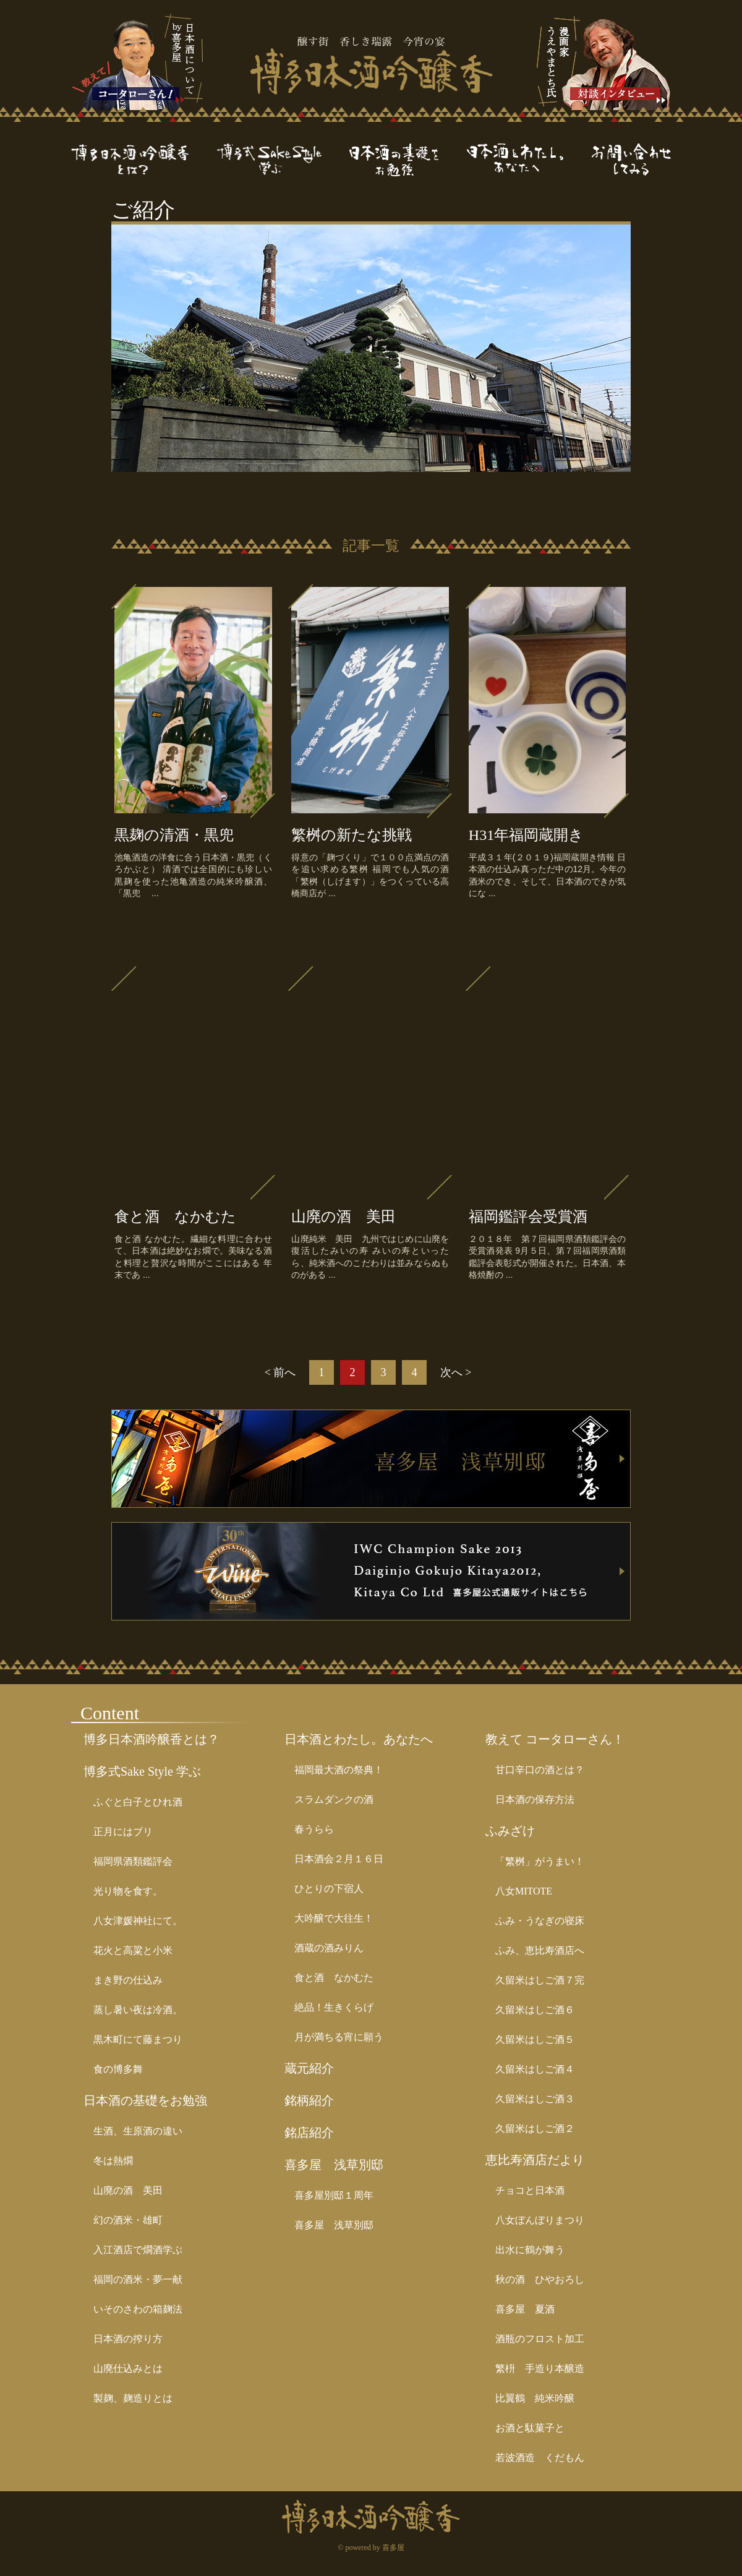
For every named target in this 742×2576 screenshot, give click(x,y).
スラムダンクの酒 (333, 1799)
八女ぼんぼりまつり (539, 2220)
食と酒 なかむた (333, 1977)
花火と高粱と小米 (133, 1950)
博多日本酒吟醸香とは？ (144, 160)
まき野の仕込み (128, 1980)
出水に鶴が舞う (530, 2249)
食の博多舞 (118, 2069)
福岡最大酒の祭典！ (338, 1770)
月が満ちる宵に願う (338, 2037)
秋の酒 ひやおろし (539, 2279)
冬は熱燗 (113, 2160)
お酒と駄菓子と (530, 2428)
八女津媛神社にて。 (137, 1920)
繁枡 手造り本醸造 (539, 2368)
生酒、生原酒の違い (137, 2131)
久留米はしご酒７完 (539, 1980)
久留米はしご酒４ (534, 2069)
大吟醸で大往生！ (333, 1918)
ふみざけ (510, 1831)
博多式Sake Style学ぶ (283, 160)
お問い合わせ (631, 160)
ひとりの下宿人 (329, 1888)
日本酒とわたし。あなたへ (529, 160)
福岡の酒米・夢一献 (137, 2279)
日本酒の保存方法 (534, 1799)
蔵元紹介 (309, 2068)
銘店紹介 (309, 2132)
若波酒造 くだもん (539, 2457)
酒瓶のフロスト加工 (539, 2339)
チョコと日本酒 (530, 2190)
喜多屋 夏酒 (525, 2309)
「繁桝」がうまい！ (539, 1861)
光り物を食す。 (128, 1891)
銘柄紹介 (309, 2100)
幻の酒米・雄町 (128, 2220)
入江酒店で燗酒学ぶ (137, 2249)
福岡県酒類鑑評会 (133, 1861)
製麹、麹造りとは (133, 2398)
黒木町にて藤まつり (137, 2039)
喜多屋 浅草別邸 (333, 2165)
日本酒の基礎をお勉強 (408, 160)
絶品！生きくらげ (333, 2007)
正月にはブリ (123, 1831)
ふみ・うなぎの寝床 (539, 1920)
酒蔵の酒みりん (329, 1948)
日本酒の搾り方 (128, 2339)
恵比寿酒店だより (534, 2160)
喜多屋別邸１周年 (333, 2195)
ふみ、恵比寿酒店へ (539, 1950)
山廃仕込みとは (128, 2368)
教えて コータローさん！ (555, 1739)
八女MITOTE (523, 1891)
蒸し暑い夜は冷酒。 (137, 2010)
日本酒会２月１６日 (338, 1859)
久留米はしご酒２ (534, 2128)
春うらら (314, 1829)
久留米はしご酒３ (534, 2099)
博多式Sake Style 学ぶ (142, 1771)
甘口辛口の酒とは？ (539, 1770)
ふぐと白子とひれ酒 (137, 1802)
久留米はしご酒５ (534, 2039)
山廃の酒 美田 (128, 2190)
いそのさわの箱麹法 (137, 2309)
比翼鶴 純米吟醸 (534, 2398)
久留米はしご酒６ (534, 2010)
